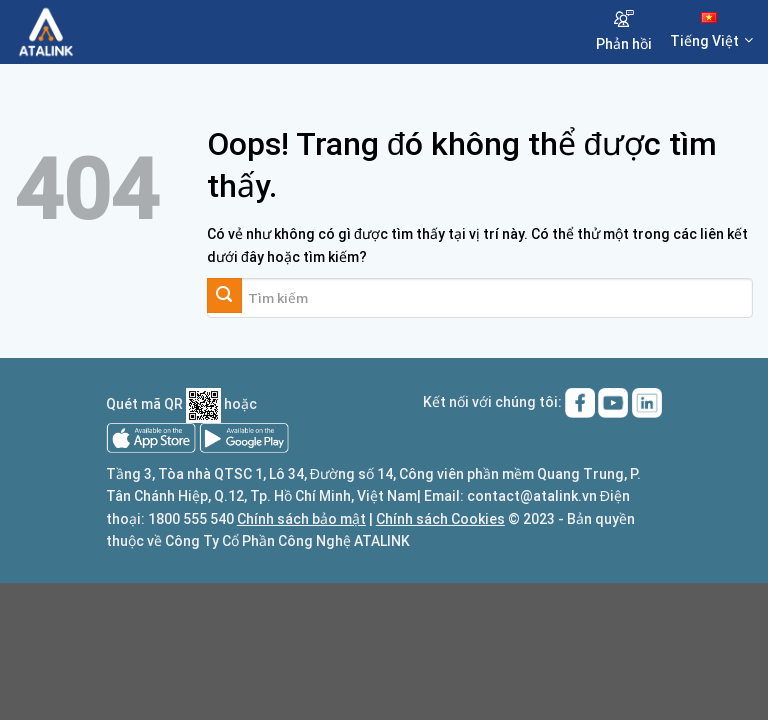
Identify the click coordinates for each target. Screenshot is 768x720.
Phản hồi (624, 31)
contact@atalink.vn (532, 496)
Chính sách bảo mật (301, 519)
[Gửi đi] (224, 295)
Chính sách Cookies (440, 519)
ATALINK (382, 541)
